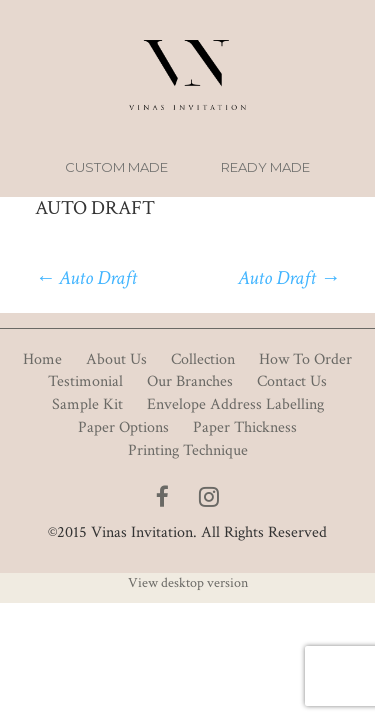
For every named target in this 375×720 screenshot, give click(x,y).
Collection (203, 359)
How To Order (305, 359)
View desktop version (188, 583)
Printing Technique (188, 450)
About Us (116, 359)
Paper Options (123, 427)
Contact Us (292, 381)
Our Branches (190, 381)
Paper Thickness (245, 427)
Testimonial (85, 381)
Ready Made (265, 167)
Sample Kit (87, 404)
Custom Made (116, 167)
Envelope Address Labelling (235, 404)
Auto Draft (86, 278)
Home (42, 359)
